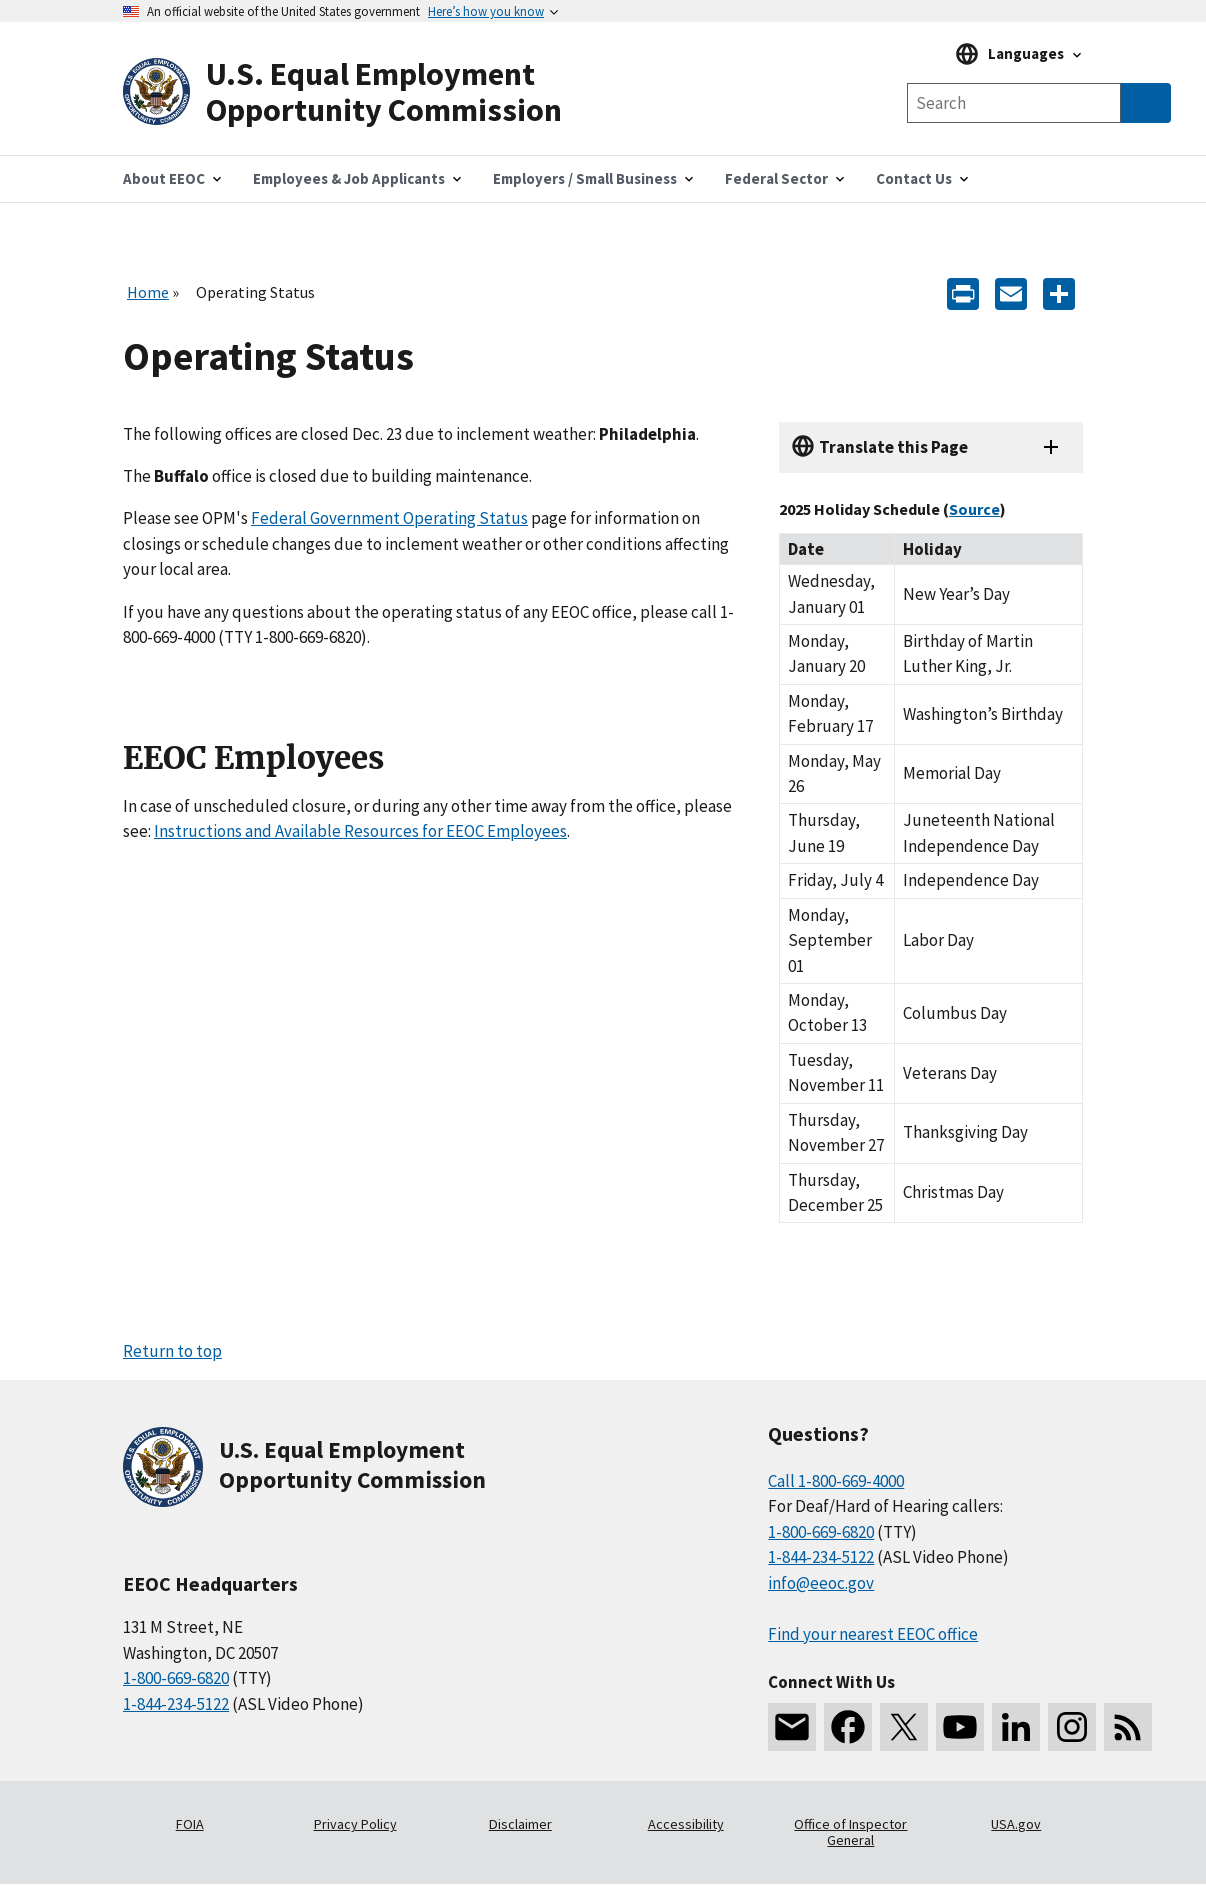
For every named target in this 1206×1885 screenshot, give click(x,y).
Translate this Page (893, 447)
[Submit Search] (1146, 103)
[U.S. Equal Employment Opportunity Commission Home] (363, 92)
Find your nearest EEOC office (873, 1634)
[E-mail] (1011, 292)
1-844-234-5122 (176, 1704)
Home (148, 292)
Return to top (172, 1351)
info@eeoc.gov (821, 1583)
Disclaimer (520, 1824)
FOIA (190, 1824)
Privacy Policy (355, 1824)
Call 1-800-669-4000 (836, 1481)
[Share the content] (1059, 292)
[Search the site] (1014, 103)
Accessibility (686, 1824)
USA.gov (1016, 1824)
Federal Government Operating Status (389, 518)
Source (974, 509)
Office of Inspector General (850, 1832)
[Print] (963, 292)
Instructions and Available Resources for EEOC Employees (360, 831)
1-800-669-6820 (176, 1678)
